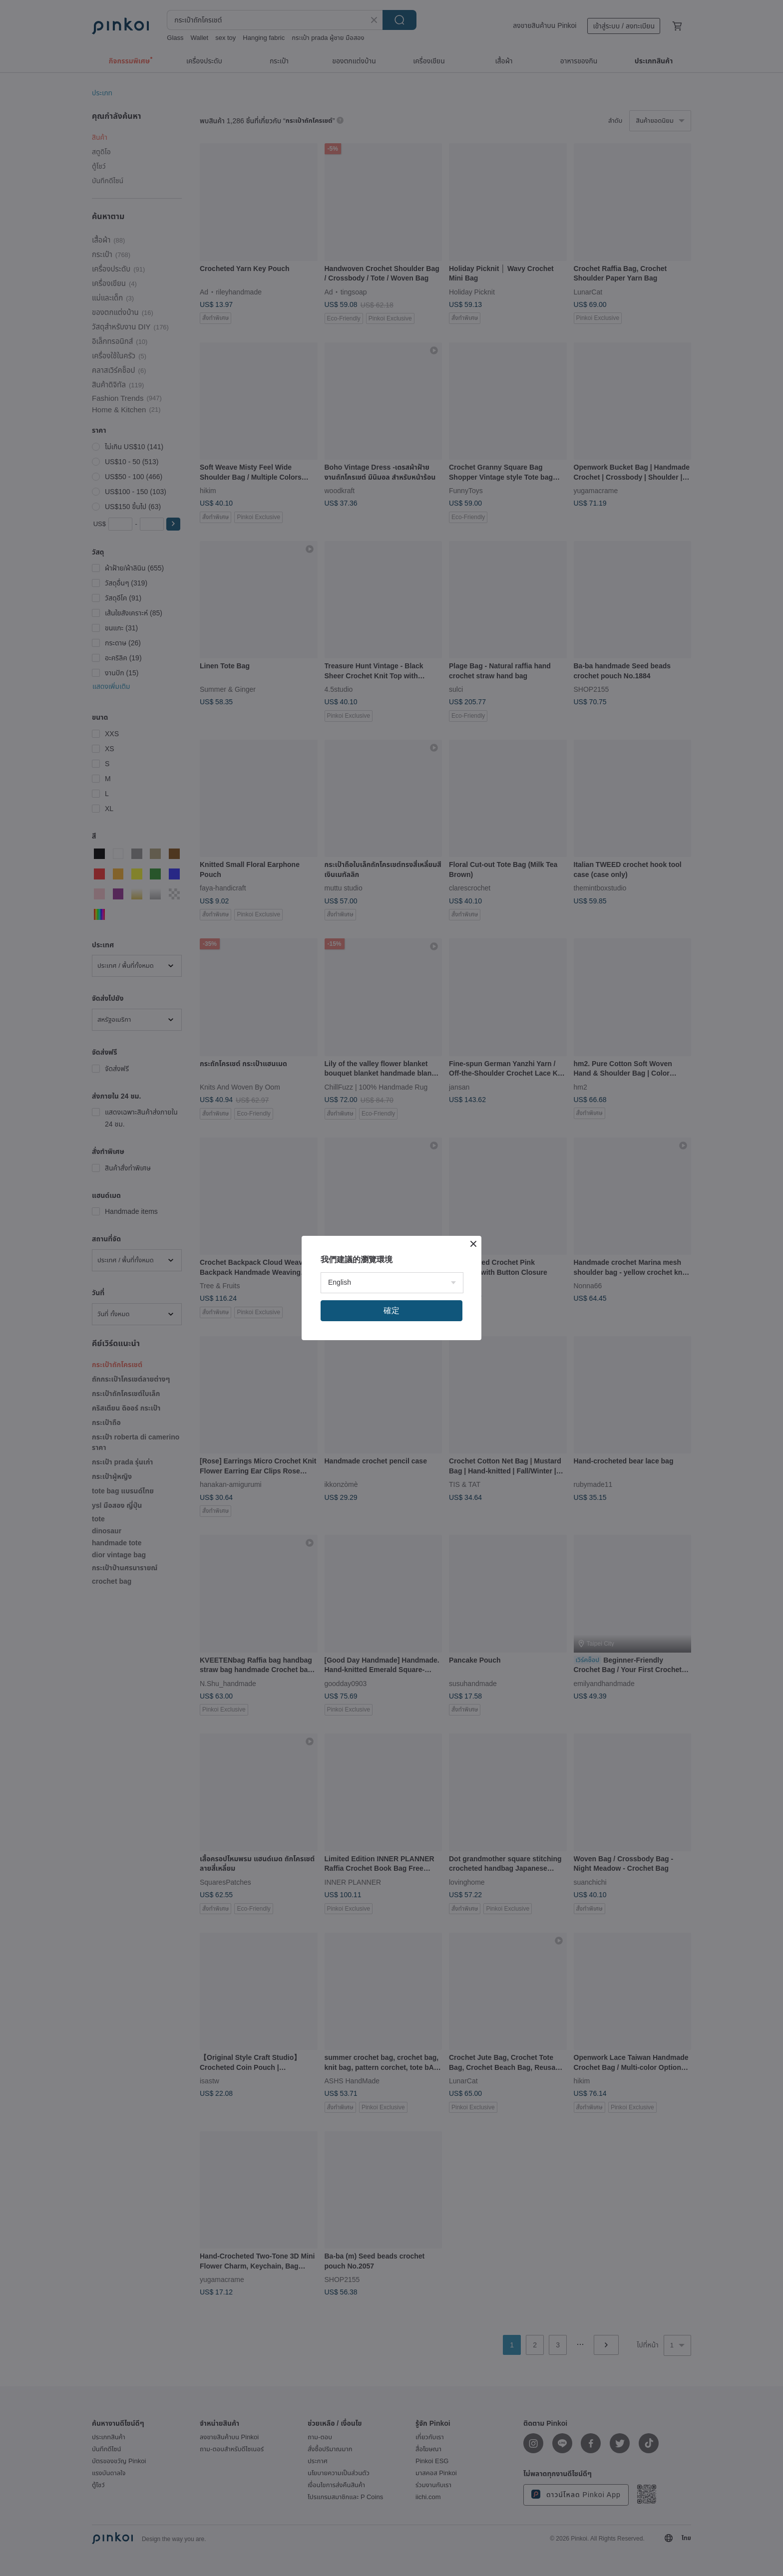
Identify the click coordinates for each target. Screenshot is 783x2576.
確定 (391, 1310)
